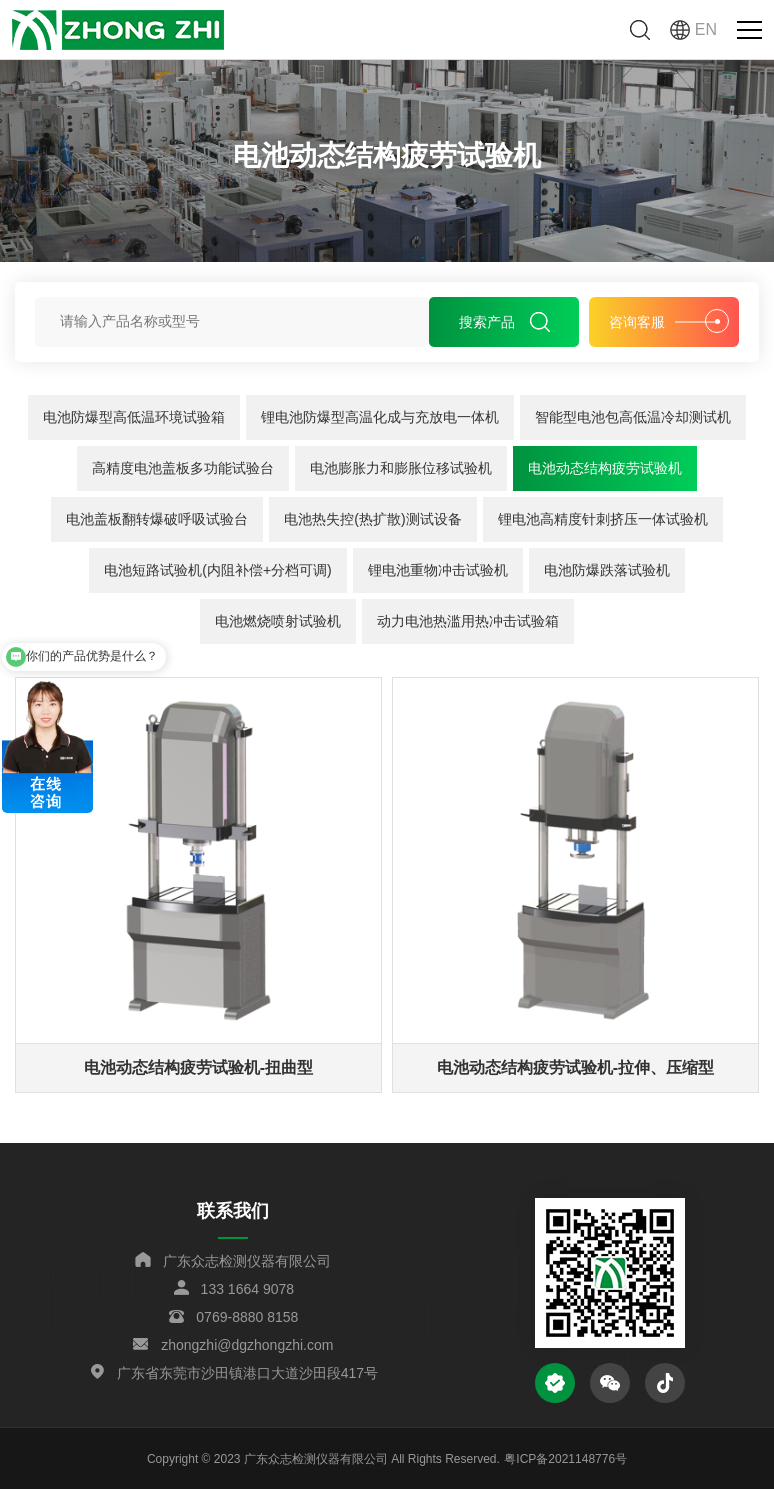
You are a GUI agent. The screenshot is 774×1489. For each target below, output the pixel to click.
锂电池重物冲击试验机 (438, 570)
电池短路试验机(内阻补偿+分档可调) (218, 570)
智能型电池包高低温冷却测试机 (633, 417)
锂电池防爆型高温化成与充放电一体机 (380, 417)
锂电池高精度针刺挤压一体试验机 (603, 519)
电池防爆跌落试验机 (607, 570)
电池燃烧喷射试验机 (278, 621)
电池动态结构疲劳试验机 (605, 468)
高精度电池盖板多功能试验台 (183, 468)
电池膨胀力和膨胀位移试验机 (401, 468)
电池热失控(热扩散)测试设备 (372, 519)
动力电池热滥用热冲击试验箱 (468, 621)
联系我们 (233, 1211)
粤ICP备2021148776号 (565, 1459)
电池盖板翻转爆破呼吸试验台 (157, 519)
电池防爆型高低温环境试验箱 (134, 417)
